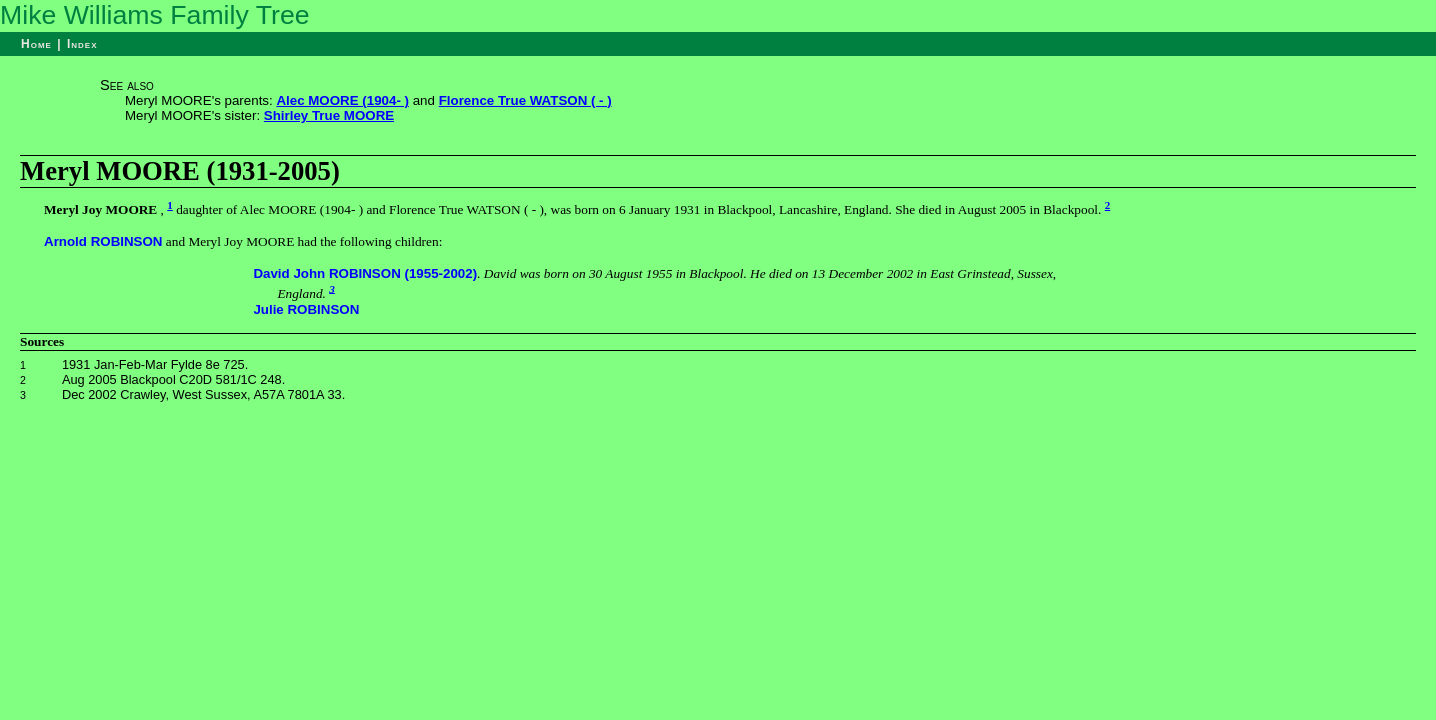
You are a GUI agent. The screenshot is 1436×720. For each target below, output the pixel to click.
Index (82, 44)
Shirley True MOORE (329, 115)
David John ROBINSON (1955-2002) (365, 273)
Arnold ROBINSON (103, 241)
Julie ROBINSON (306, 309)
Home (36, 44)
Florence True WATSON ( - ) (525, 100)
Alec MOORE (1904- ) (342, 100)
